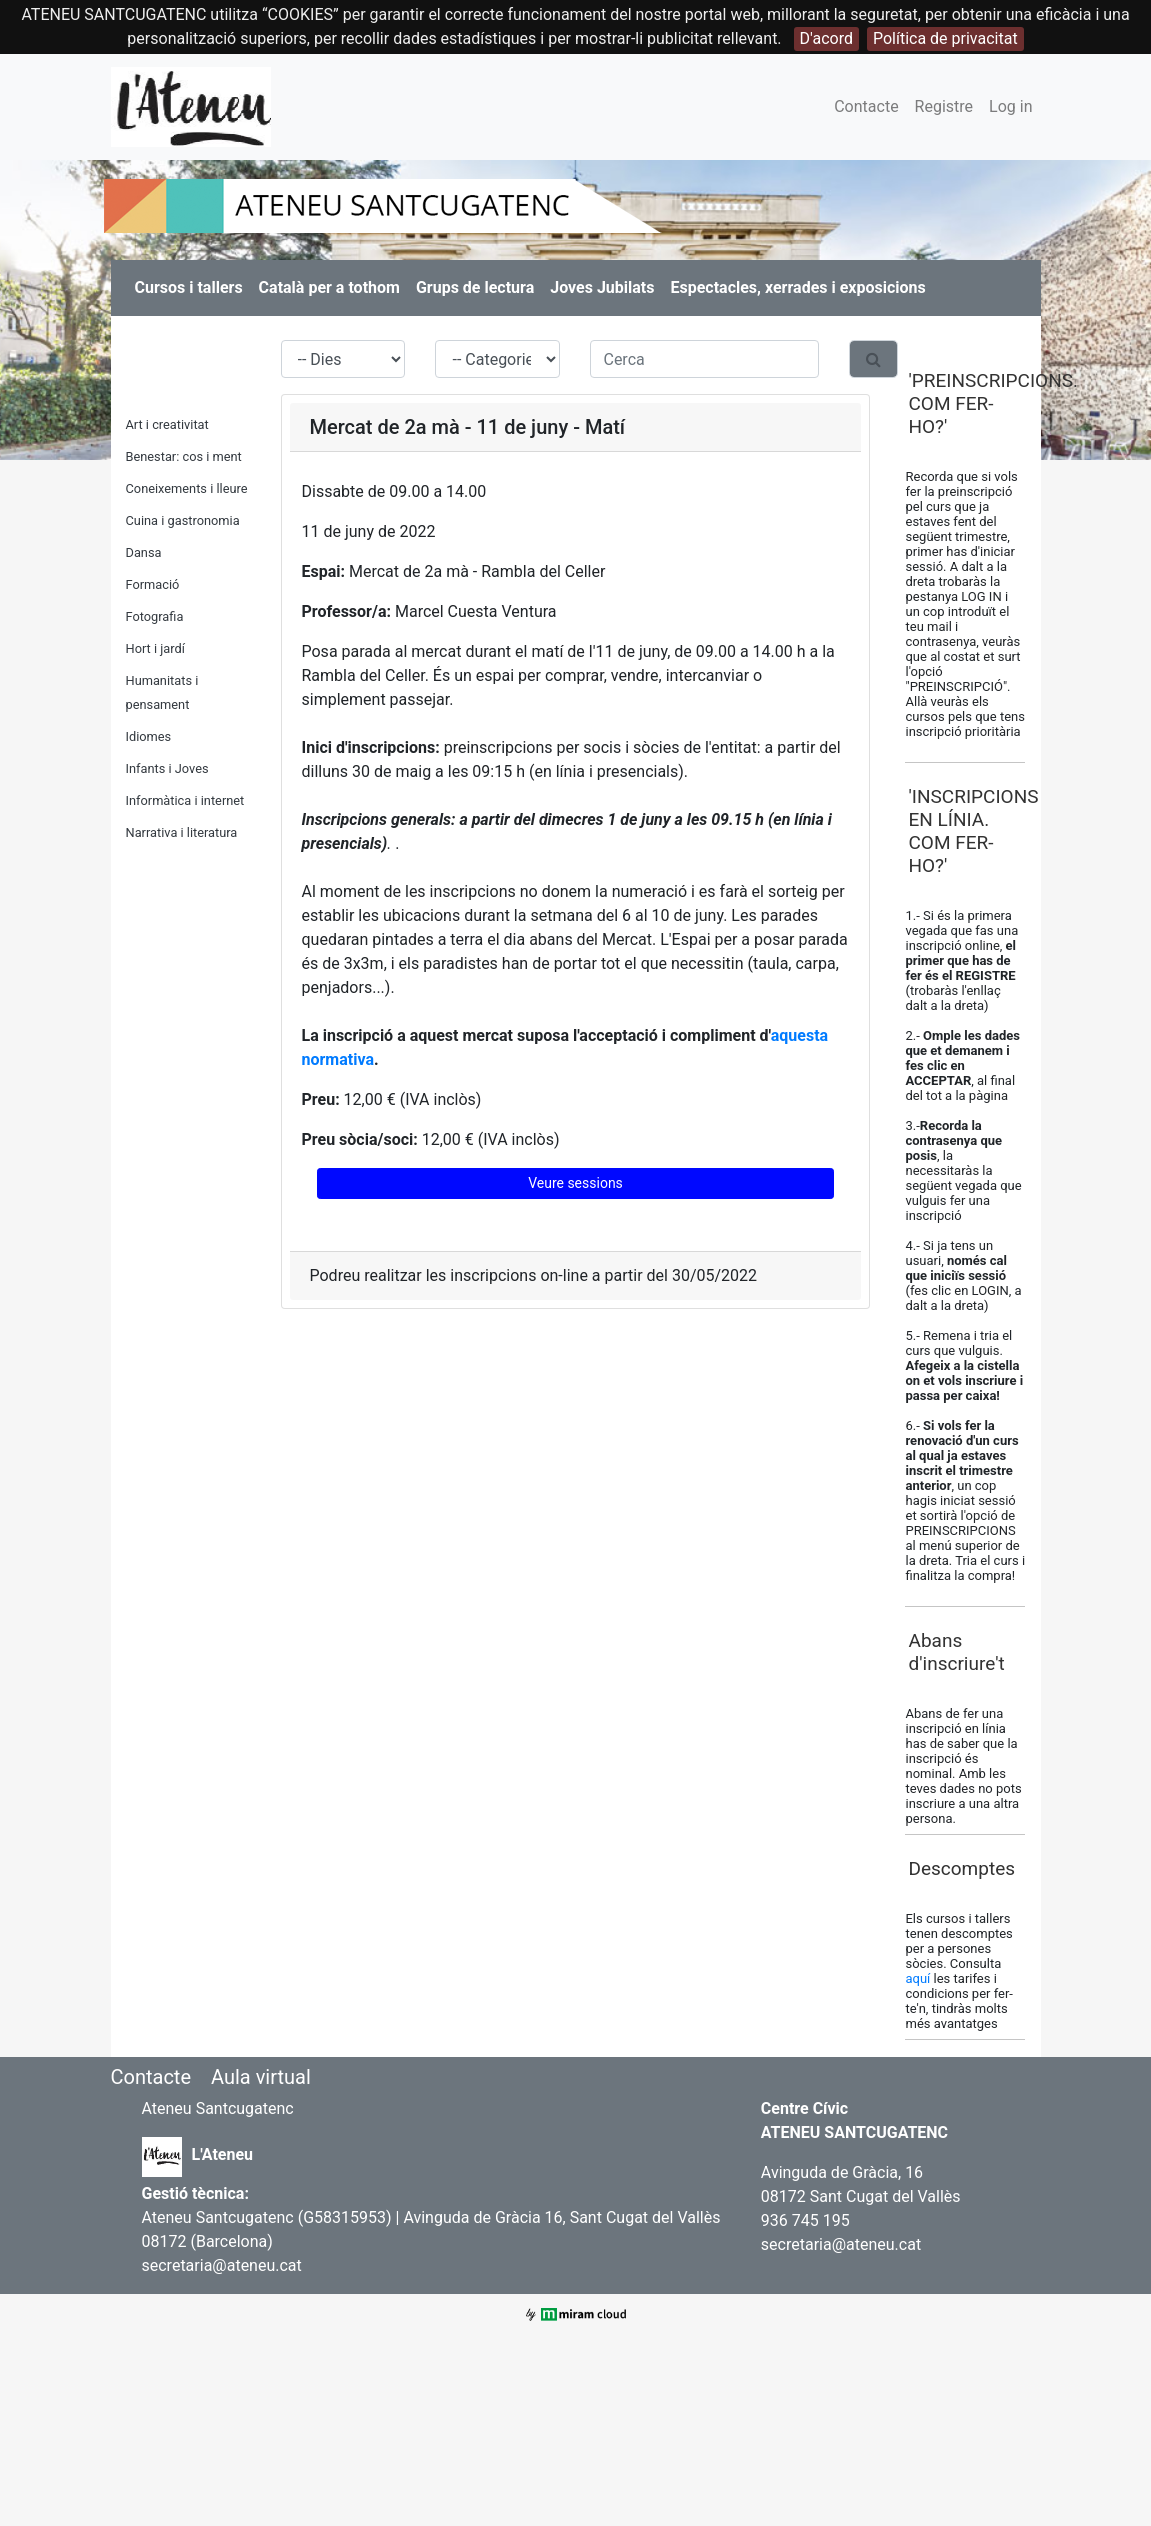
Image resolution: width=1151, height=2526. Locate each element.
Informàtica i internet (185, 800)
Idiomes (149, 736)
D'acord (826, 38)
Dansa (144, 552)
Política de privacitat (945, 38)
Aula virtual (261, 2077)
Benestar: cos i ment (184, 456)
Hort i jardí (155, 648)
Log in (1010, 106)
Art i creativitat (167, 424)
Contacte (866, 106)
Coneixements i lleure (187, 488)
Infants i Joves (167, 768)
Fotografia (155, 616)
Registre (944, 106)
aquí (919, 1978)
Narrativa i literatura (182, 832)
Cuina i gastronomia (183, 520)
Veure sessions (575, 1183)
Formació (153, 584)
